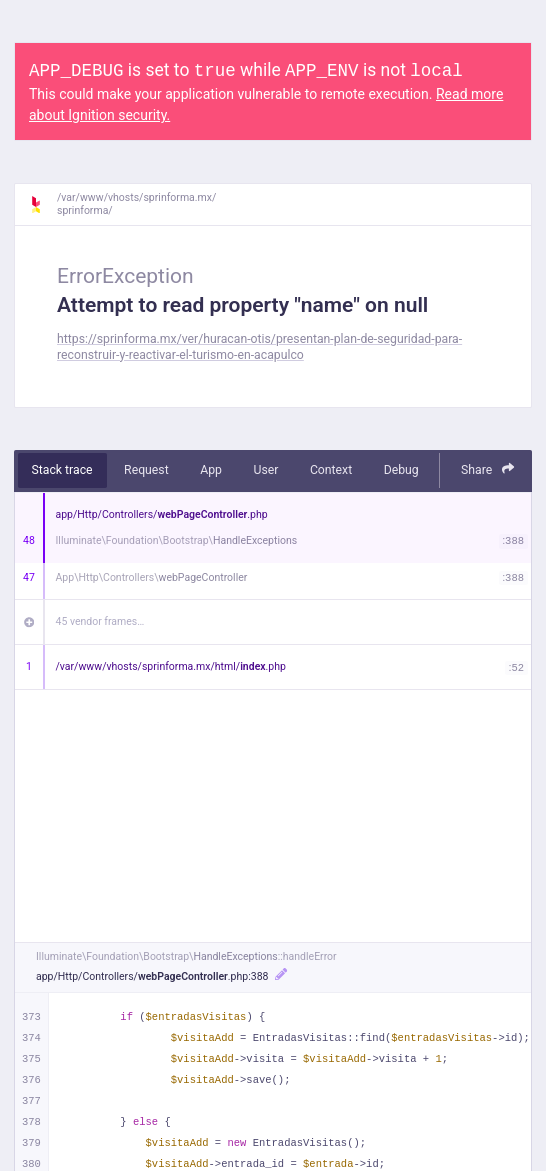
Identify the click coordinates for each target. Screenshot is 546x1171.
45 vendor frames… (100, 621)
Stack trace (62, 470)
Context (331, 470)
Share (488, 469)
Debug (401, 470)
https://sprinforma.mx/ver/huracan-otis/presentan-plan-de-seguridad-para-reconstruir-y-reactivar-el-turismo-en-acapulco (259, 346)
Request (146, 470)
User (265, 470)
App (211, 470)
